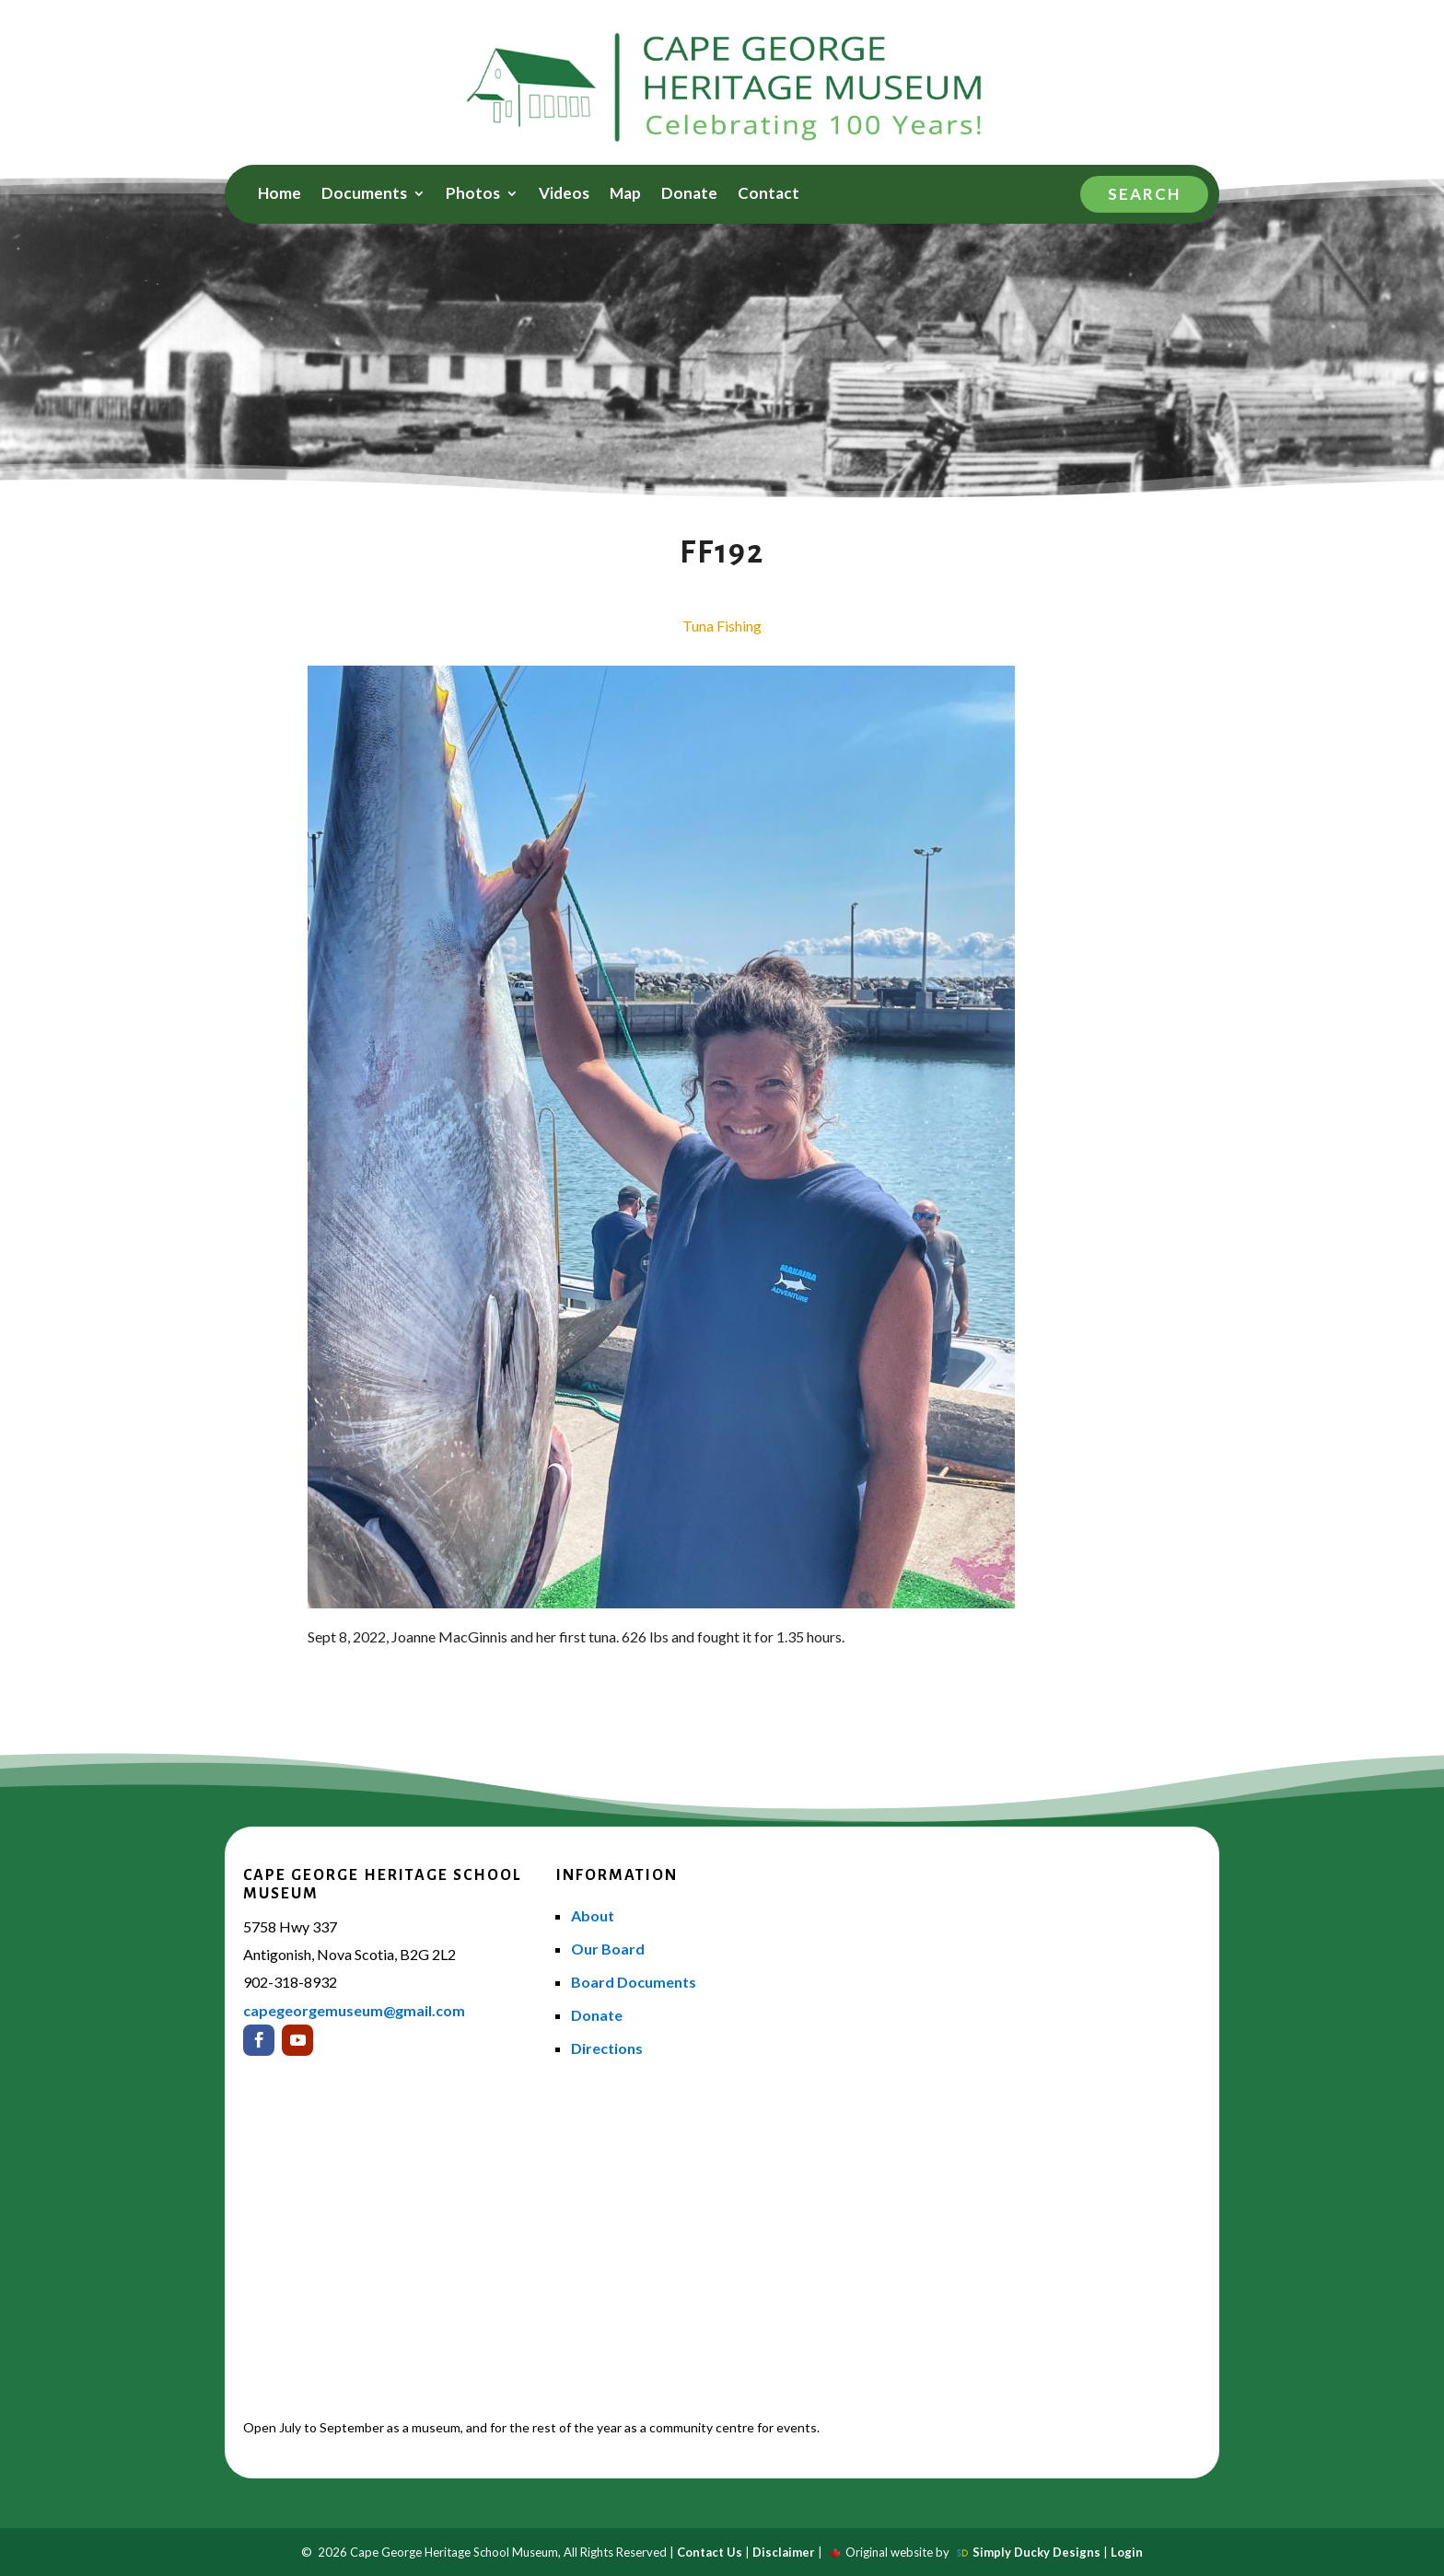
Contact (768, 195)
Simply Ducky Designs (1036, 2552)
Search (1144, 193)
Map (625, 195)
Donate (689, 195)
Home (279, 195)
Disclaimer (783, 2552)
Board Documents (633, 1981)
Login (1127, 2552)
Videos (564, 195)
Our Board (608, 1948)
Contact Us (709, 2552)
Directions (607, 2048)
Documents (364, 195)
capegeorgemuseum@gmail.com (354, 2010)
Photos (473, 195)
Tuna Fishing (722, 625)
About (592, 1915)
